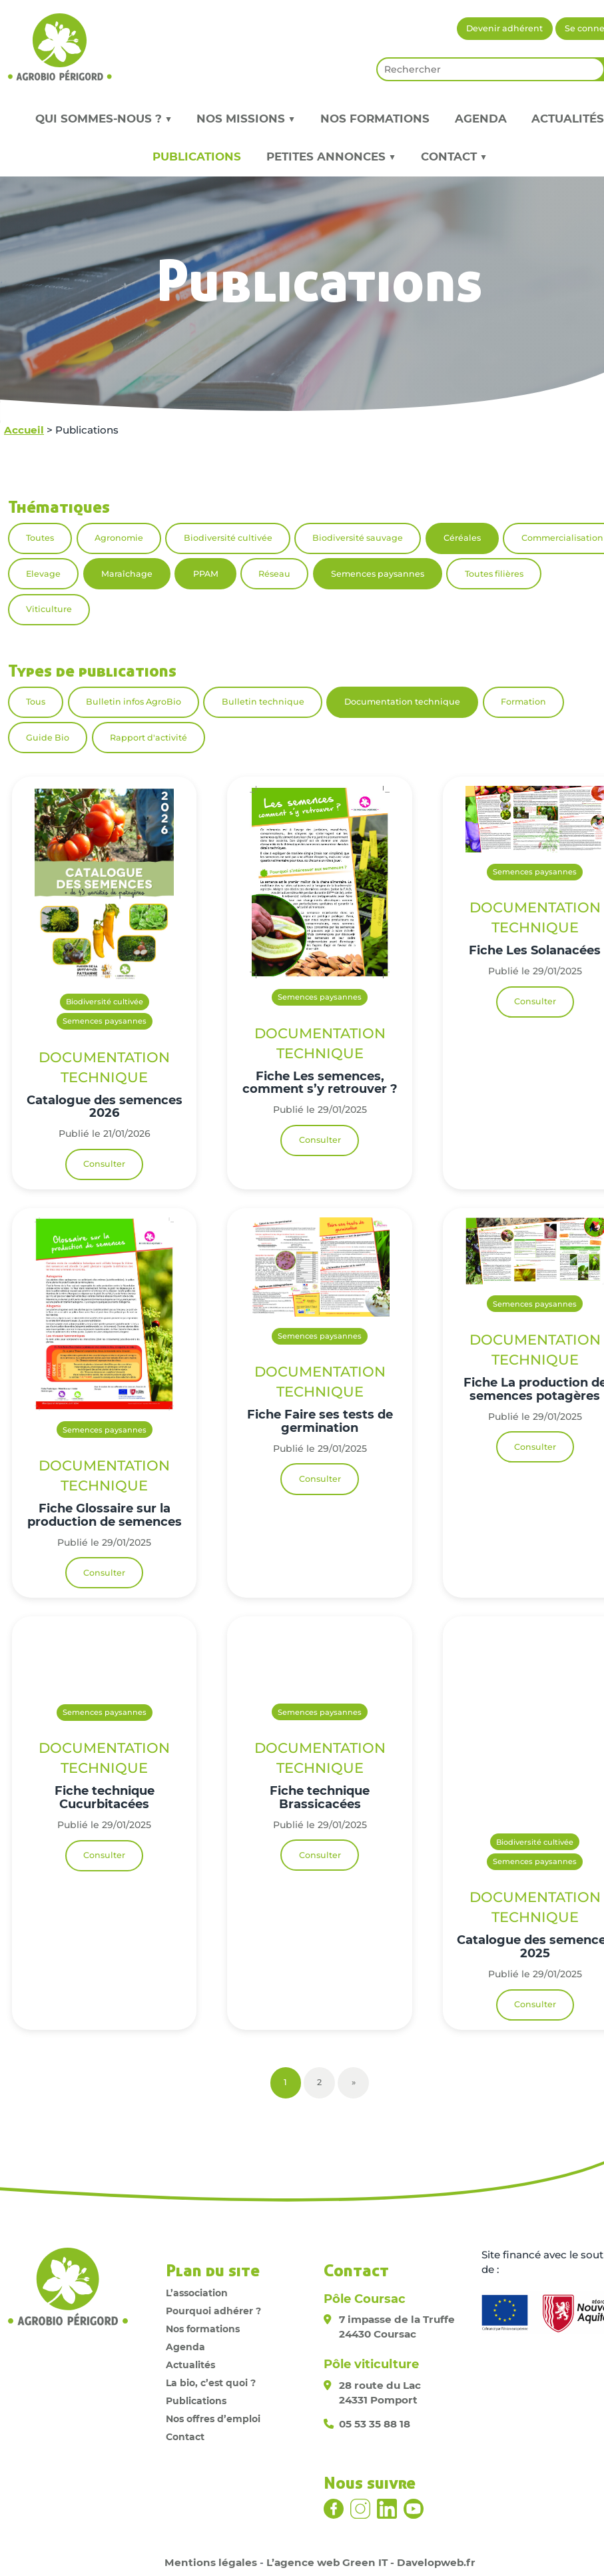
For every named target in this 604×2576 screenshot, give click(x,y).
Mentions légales (210, 2562)
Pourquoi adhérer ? (213, 2311)
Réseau (274, 574)
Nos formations (375, 118)
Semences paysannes (377, 574)
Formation (523, 702)
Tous (35, 702)
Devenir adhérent (504, 28)
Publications (196, 156)
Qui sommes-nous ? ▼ (103, 118)
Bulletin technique (263, 702)
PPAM (205, 574)
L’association (197, 2293)
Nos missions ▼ (245, 118)
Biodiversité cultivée (228, 538)
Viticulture (49, 609)
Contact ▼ (454, 156)
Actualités (190, 2365)
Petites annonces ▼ (331, 156)
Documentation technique (402, 702)
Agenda (481, 118)
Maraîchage (126, 574)
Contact (185, 2437)
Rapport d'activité (148, 738)
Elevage (43, 574)
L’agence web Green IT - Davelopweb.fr (370, 2562)
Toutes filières (494, 574)
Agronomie (119, 538)
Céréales (462, 538)
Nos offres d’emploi (213, 2419)
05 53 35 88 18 (374, 2423)
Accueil (24, 430)
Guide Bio (47, 738)
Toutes (40, 538)
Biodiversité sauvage (357, 538)
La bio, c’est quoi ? (211, 2383)
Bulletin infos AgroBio (133, 702)
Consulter (104, 1164)
